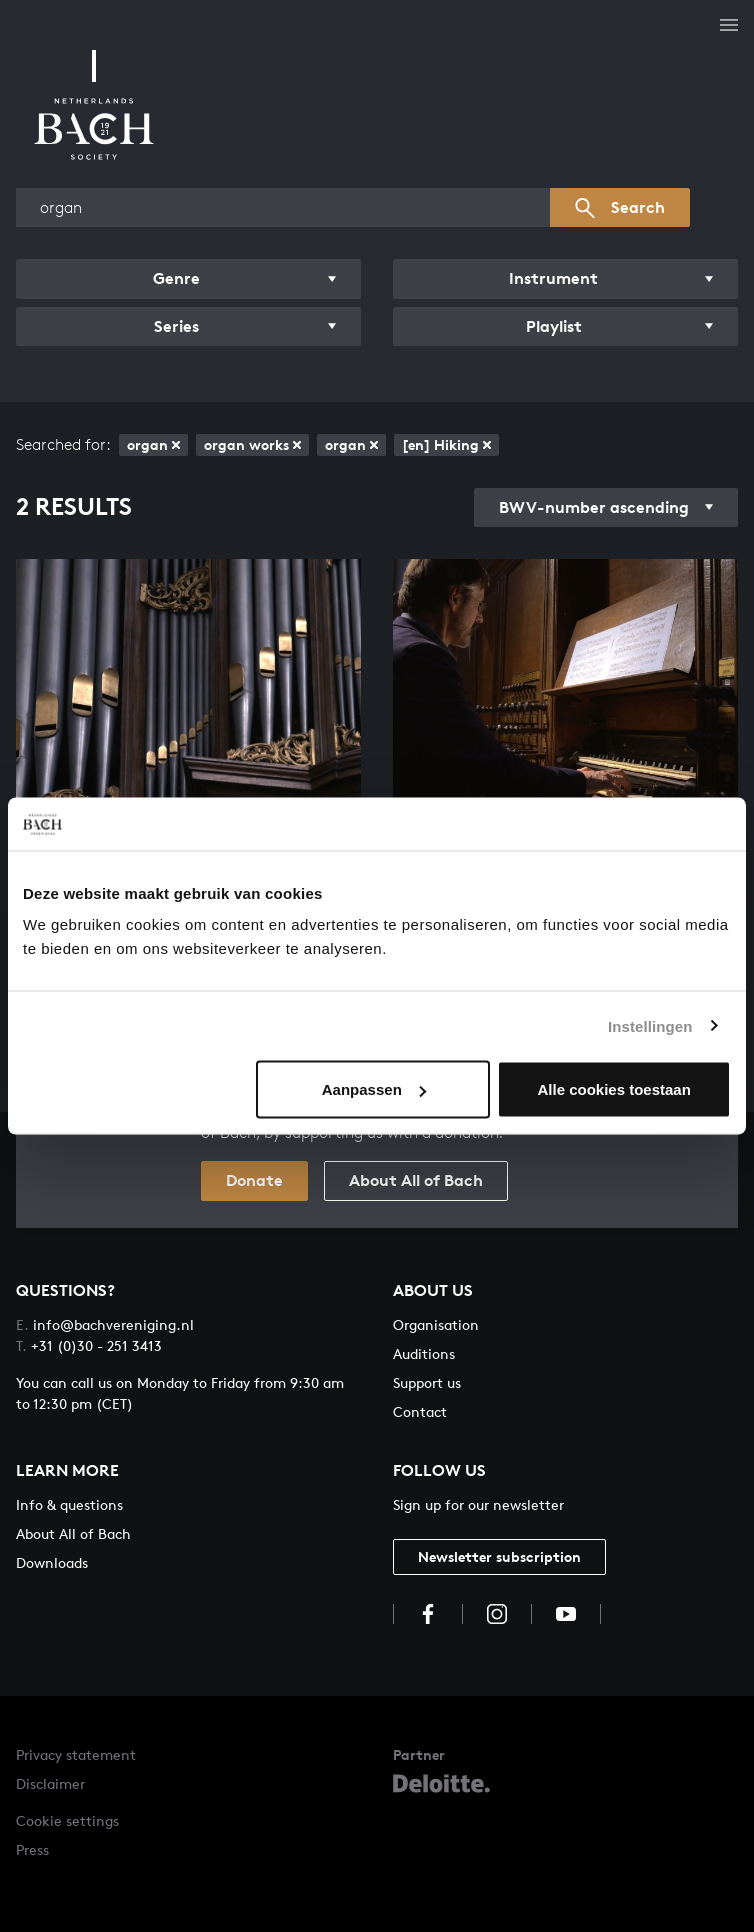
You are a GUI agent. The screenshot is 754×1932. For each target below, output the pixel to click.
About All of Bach (416, 1180)
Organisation (436, 1324)
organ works (252, 444)
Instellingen (650, 1025)
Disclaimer (50, 1783)
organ (153, 444)
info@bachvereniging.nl (105, 1324)
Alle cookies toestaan (613, 1089)
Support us (427, 1382)
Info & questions (69, 1504)
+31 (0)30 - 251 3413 (89, 1345)
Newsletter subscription (499, 1556)
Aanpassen (374, 1089)
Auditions (424, 1353)
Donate (254, 1180)
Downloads (52, 1562)
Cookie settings (67, 1820)
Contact (420, 1411)
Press (32, 1849)
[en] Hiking (446, 444)
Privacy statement (76, 1754)
